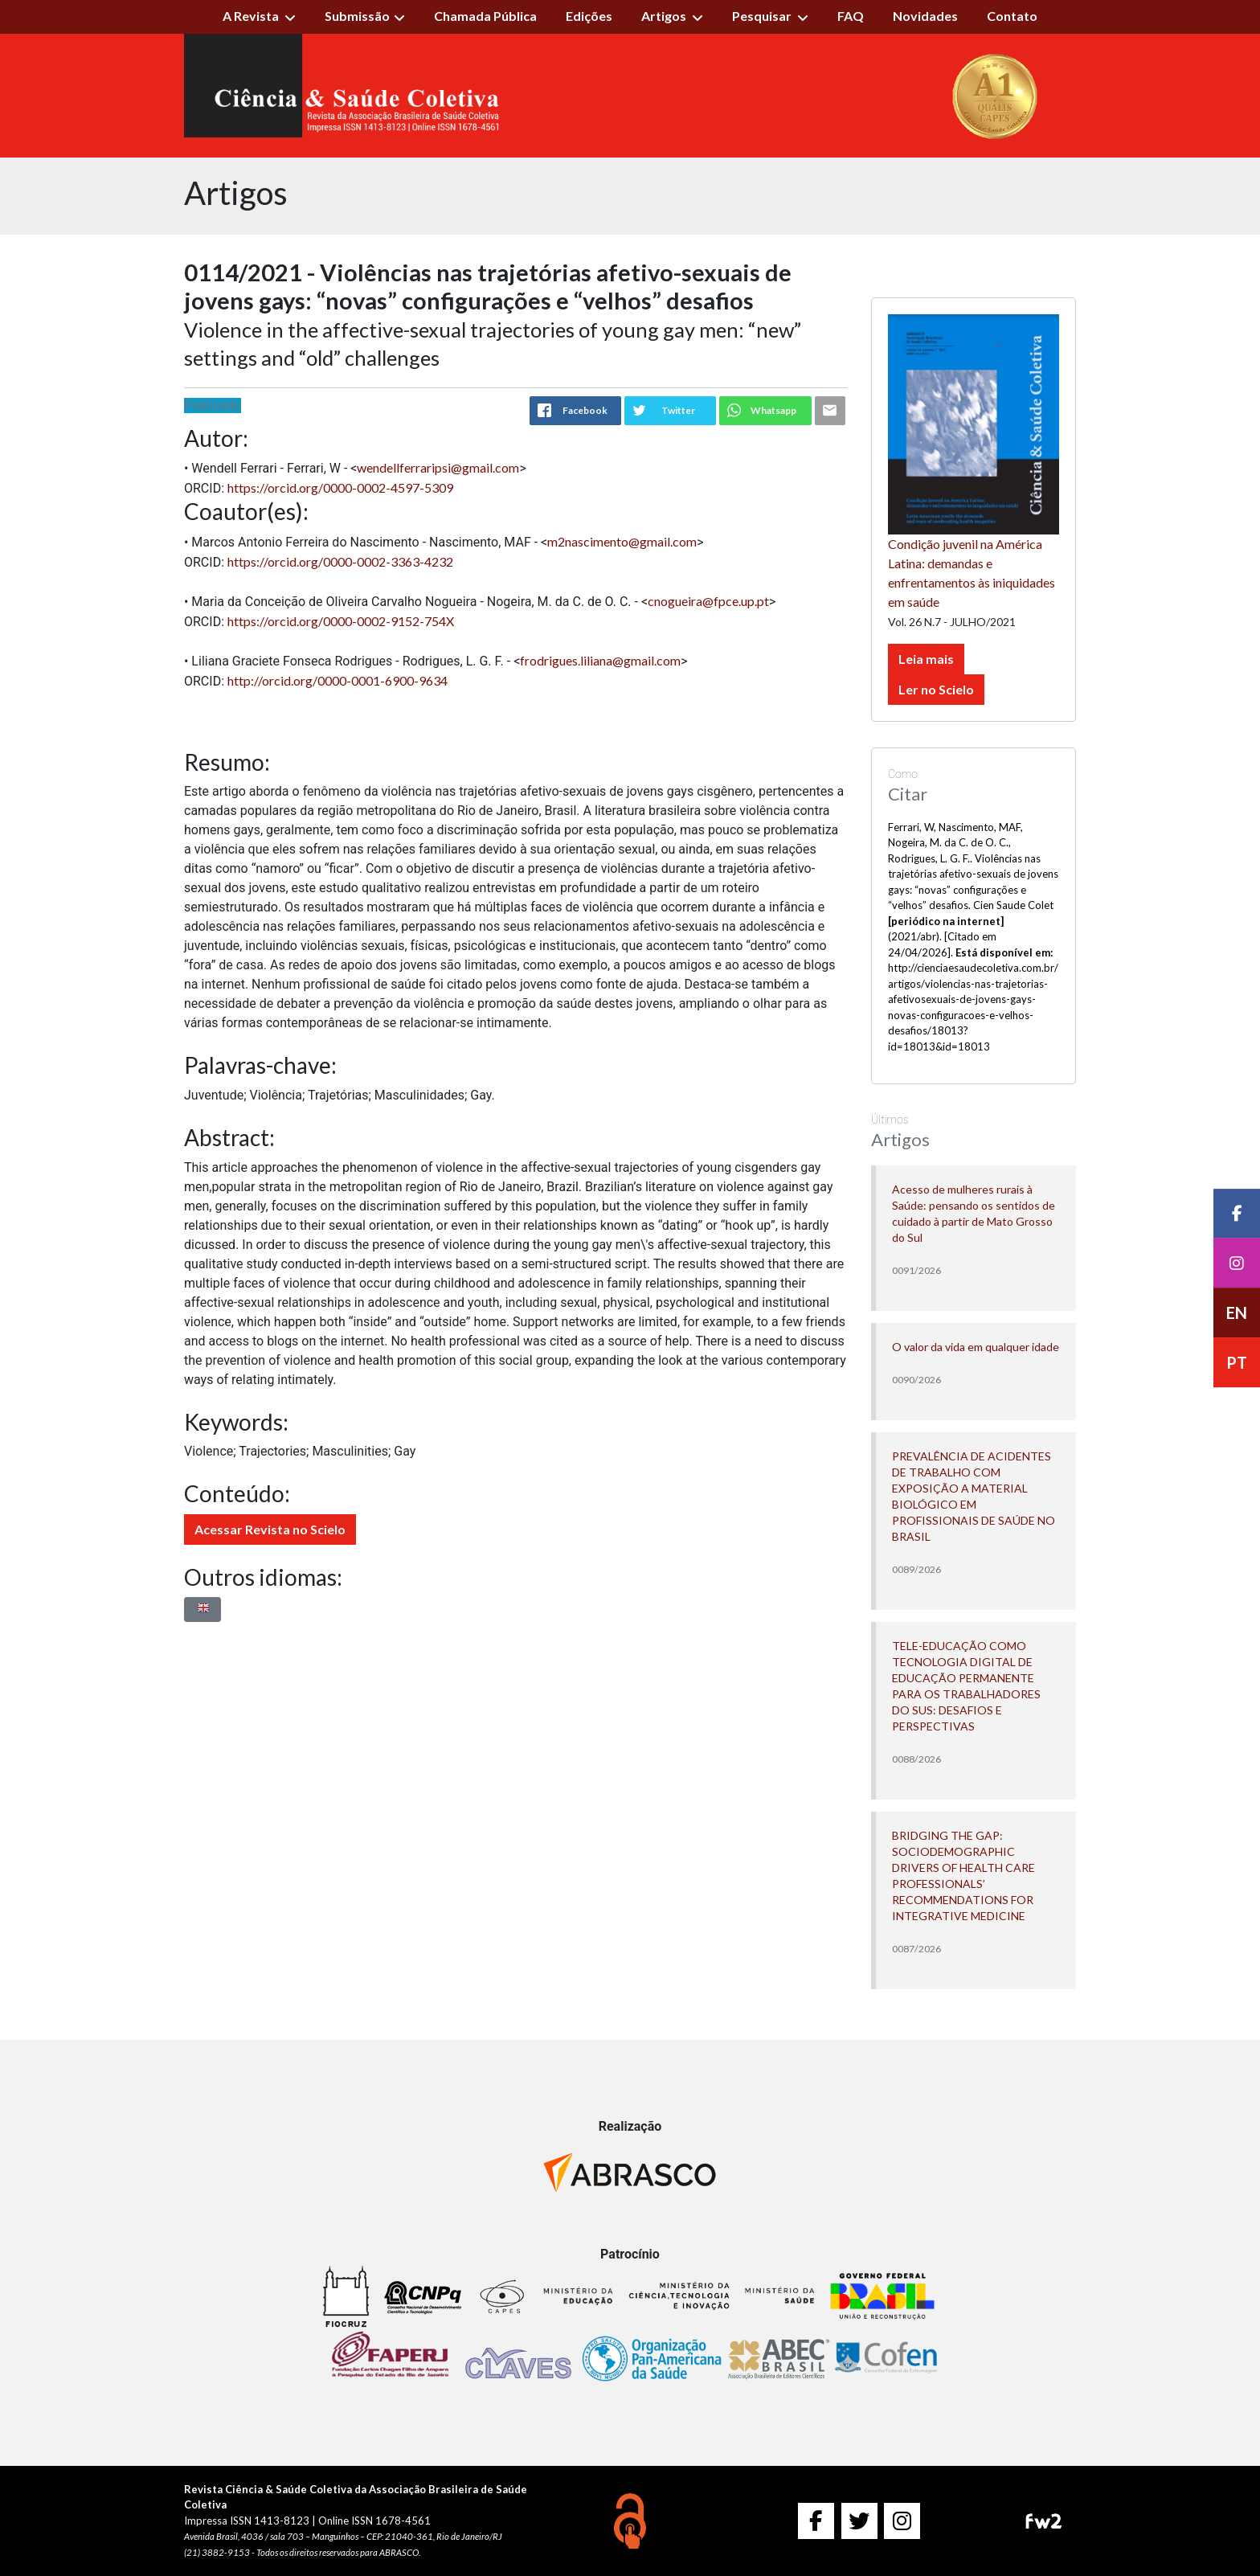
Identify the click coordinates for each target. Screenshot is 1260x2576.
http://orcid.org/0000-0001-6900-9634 (337, 680)
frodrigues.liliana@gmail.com (600, 660)
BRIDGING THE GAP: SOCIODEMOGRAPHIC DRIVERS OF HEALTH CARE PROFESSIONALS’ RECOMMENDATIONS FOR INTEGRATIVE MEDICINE (963, 1876)
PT (1236, 1363)
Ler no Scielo (936, 689)
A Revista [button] (252, 15)
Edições (589, 15)
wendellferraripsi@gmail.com (438, 467)
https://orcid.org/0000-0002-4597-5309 (340, 487)
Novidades (925, 15)
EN (1236, 1313)
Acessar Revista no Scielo (270, 1529)
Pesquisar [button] (763, 15)
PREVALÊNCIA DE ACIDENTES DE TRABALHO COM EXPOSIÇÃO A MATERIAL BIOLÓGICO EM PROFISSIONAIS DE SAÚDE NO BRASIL (973, 1496)
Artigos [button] (665, 15)
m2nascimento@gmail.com (622, 541)
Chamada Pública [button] (485, 15)
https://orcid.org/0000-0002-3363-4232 (340, 561)
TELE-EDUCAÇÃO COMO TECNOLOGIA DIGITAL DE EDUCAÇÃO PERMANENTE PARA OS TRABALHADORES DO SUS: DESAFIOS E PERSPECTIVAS (966, 1686)
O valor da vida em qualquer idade (975, 1347)
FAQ (850, 15)
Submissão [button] (357, 15)
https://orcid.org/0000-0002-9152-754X (340, 621)
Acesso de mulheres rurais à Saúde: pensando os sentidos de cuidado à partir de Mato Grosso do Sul (973, 1213)
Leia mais (926, 658)
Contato (1012, 15)
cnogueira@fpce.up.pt (708, 600)
